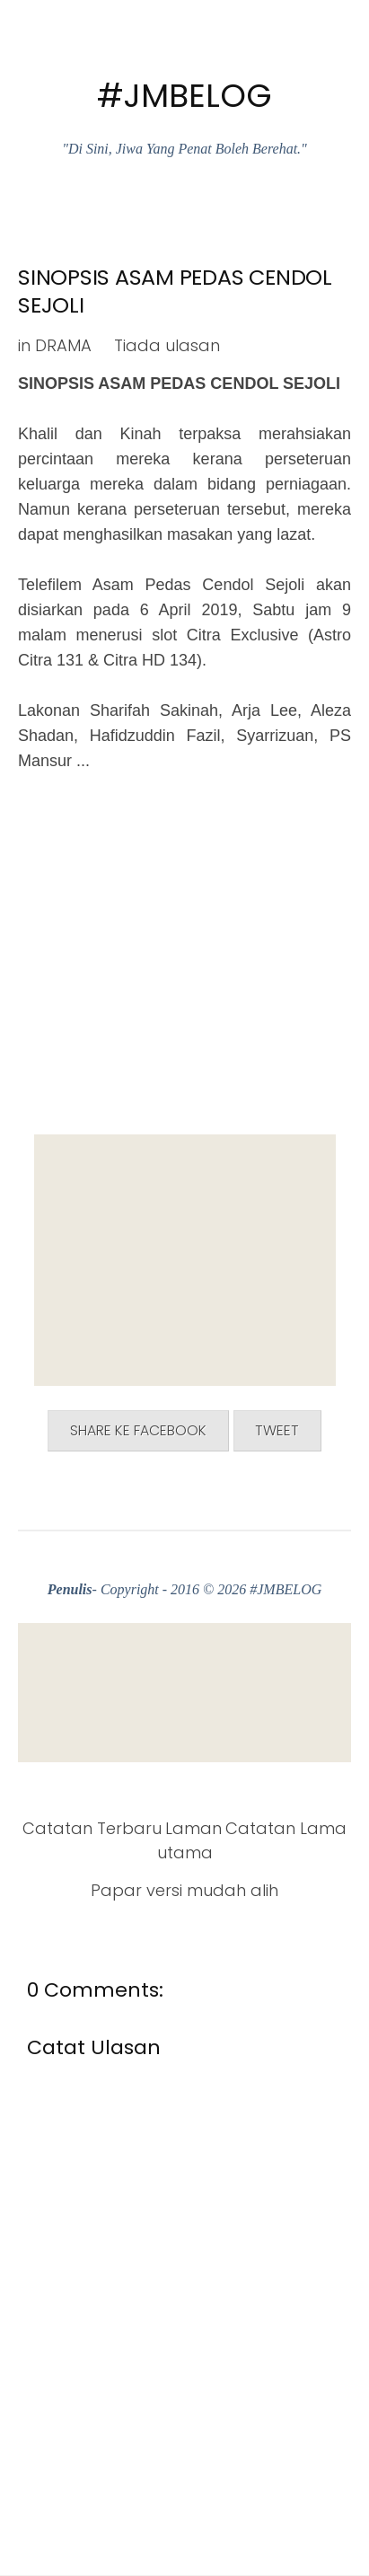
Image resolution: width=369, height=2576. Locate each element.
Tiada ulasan (167, 345)
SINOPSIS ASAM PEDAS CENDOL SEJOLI (175, 291)
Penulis (70, 1589)
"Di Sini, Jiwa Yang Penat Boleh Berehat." (184, 148)
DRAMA (63, 345)
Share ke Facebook (138, 1430)
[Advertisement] (185, 1260)
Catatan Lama (286, 1828)
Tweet (277, 1430)
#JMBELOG (184, 96)
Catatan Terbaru (92, 1828)
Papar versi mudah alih (184, 1890)
